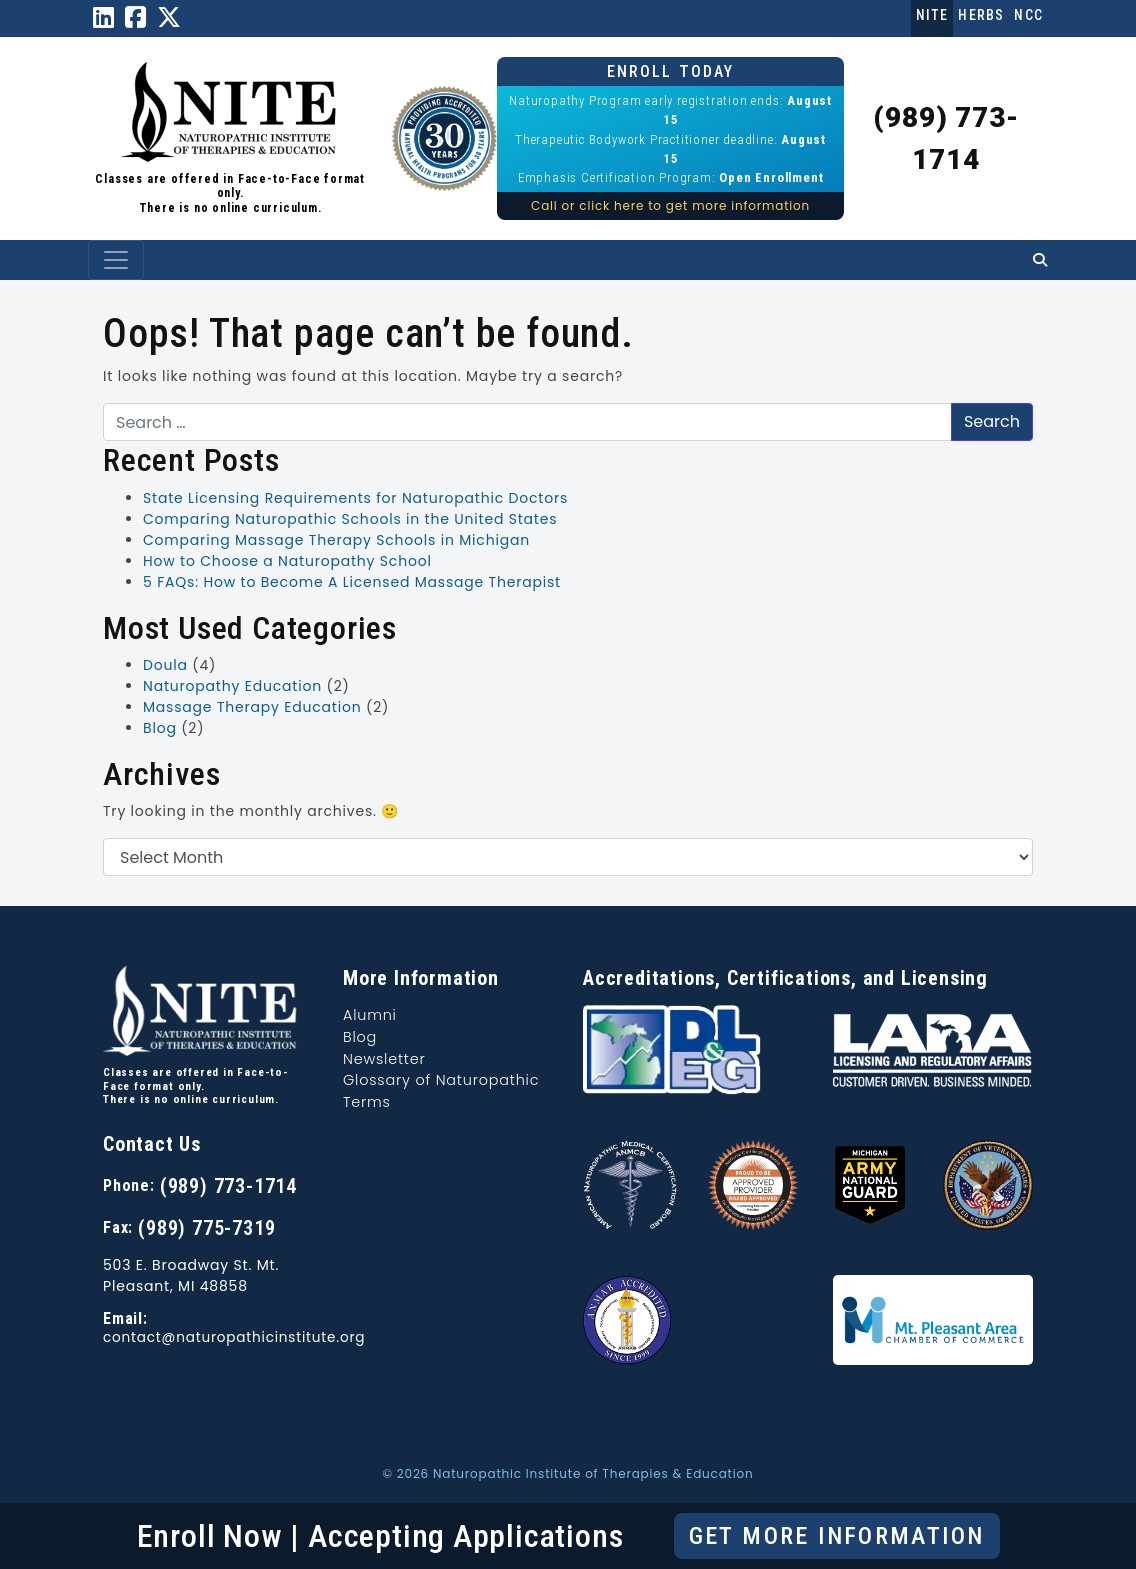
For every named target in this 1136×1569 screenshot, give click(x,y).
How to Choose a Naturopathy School (287, 561)
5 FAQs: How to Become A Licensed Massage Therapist (352, 582)
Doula (165, 665)
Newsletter (384, 1059)
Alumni (370, 1015)
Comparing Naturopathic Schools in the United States (350, 519)
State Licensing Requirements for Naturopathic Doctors (355, 498)
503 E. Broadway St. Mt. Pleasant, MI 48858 (191, 1275)
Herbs (981, 15)
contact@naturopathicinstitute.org (234, 1337)
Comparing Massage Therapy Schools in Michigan (336, 540)
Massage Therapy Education (252, 707)
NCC (1028, 15)
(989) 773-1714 (228, 1186)
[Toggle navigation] (116, 260)
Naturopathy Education (232, 686)
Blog (160, 728)
